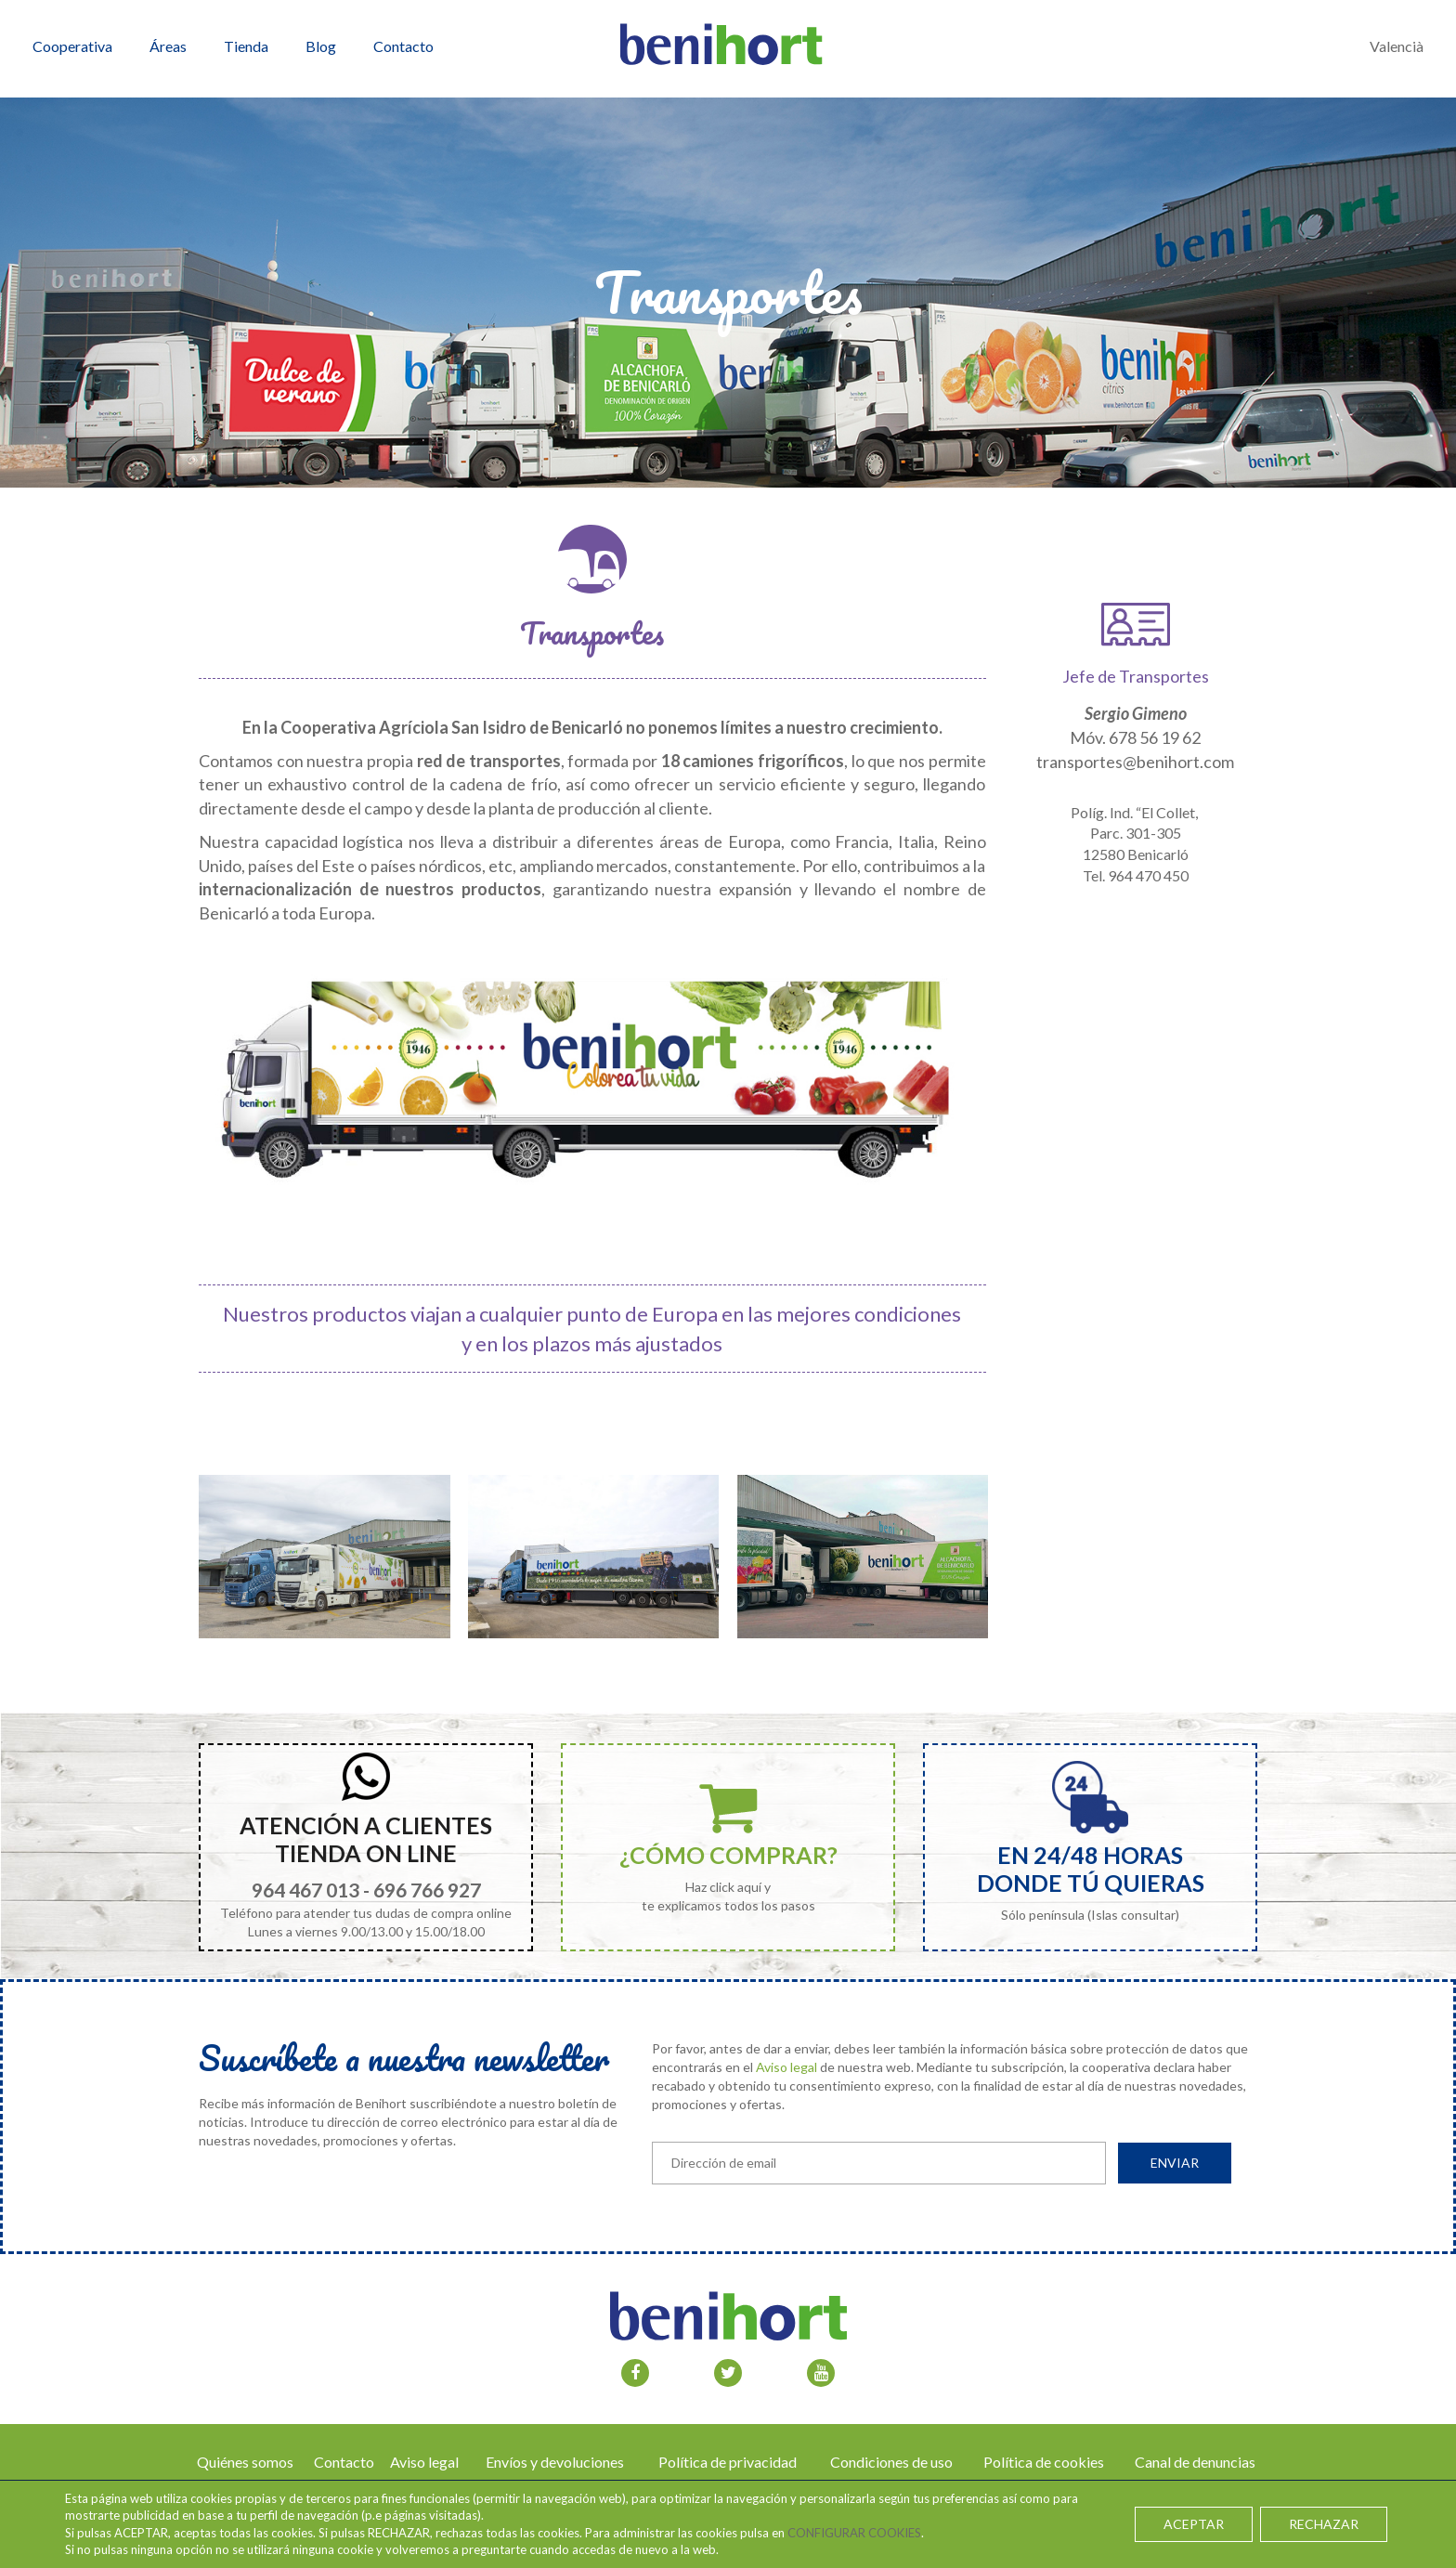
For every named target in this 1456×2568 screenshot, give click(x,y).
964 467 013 (305, 1889)
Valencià (1397, 46)
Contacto (344, 2461)
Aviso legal (786, 2067)
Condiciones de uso (891, 2461)
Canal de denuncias (1195, 2461)
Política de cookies (1043, 2461)
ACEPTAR (1194, 2524)
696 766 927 (427, 1889)
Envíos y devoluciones (555, 2461)
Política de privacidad (727, 2461)
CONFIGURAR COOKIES (854, 2532)
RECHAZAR (1323, 2524)
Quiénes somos (245, 2461)
